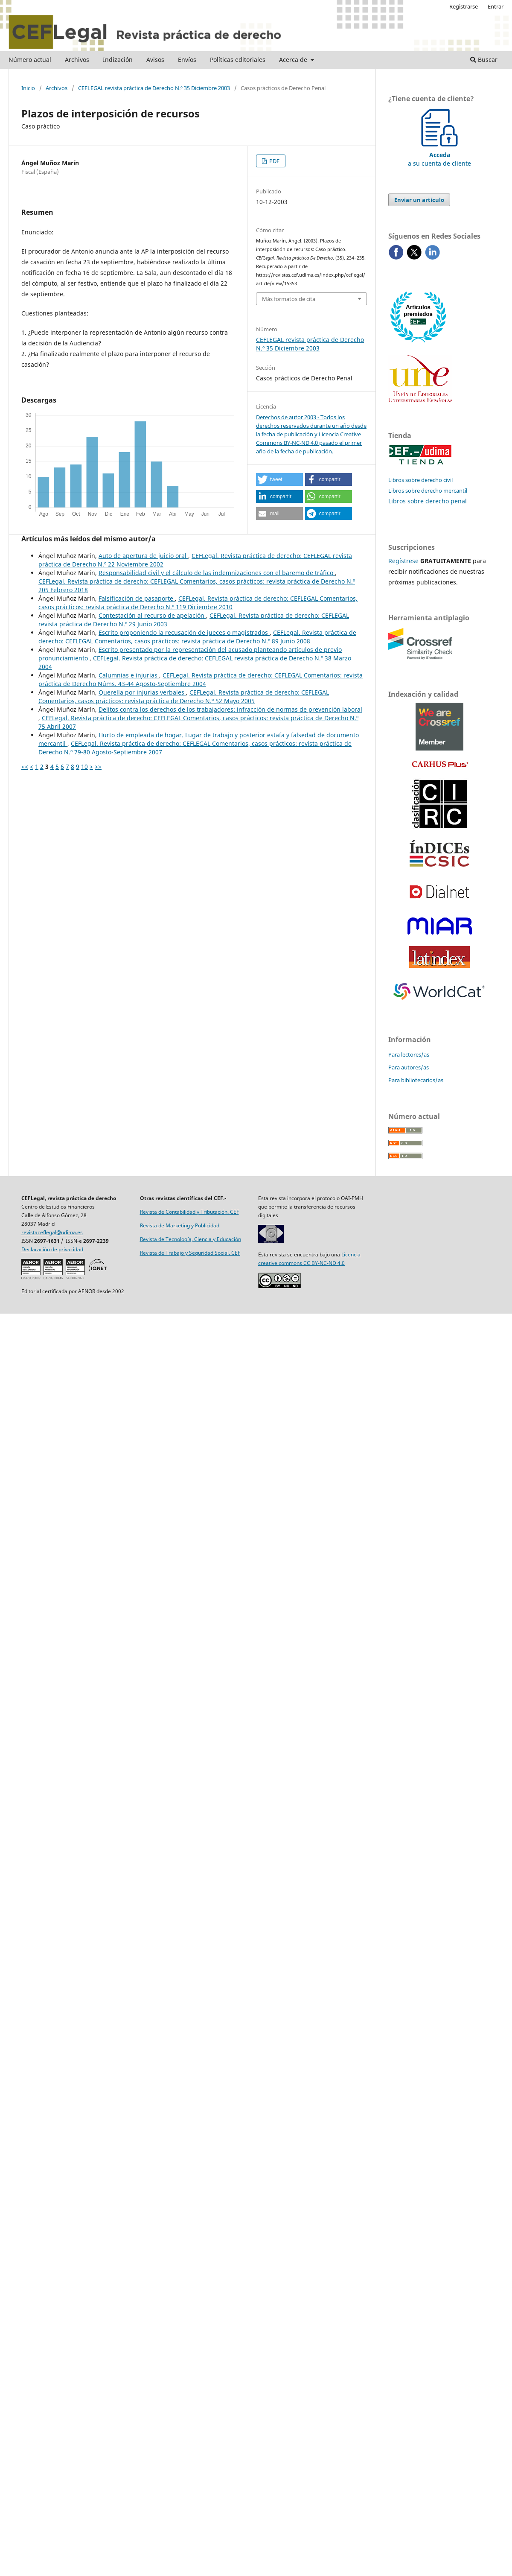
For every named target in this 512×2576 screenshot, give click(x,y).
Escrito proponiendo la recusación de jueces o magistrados (184, 632)
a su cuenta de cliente (439, 154)
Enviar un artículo (419, 200)
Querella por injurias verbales (142, 692)
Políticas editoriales (237, 59)
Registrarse (463, 6)
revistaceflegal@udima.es (52, 1232)
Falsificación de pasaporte (137, 598)
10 (84, 766)
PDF (273, 161)
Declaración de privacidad (52, 1249)
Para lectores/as (408, 1054)
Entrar (495, 6)
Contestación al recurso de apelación (152, 615)
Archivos (77, 59)
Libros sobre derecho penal (427, 501)
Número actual (30, 59)
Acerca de (294, 59)
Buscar (483, 59)
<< (24, 766)
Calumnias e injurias (129, 675)
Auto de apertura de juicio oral (143, 556)
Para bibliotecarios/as (415, 1080)
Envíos (187, 59)
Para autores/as (408, 1067)
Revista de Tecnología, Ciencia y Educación (190, 1239)
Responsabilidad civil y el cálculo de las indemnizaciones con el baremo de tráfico (217, 573)
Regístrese (403, 561)
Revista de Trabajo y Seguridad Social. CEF (190, 1252)
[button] (279, 479)
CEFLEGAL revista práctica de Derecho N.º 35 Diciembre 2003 (154, 88)
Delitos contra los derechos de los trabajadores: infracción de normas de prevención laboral (230, 709)
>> (98, 766)
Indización (118, 59)
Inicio (28, 88)
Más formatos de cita (288, 299)
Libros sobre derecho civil (420, 480)
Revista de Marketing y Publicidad (179, 1225)
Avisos (155, 59)
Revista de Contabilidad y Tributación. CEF (189, 1211)
